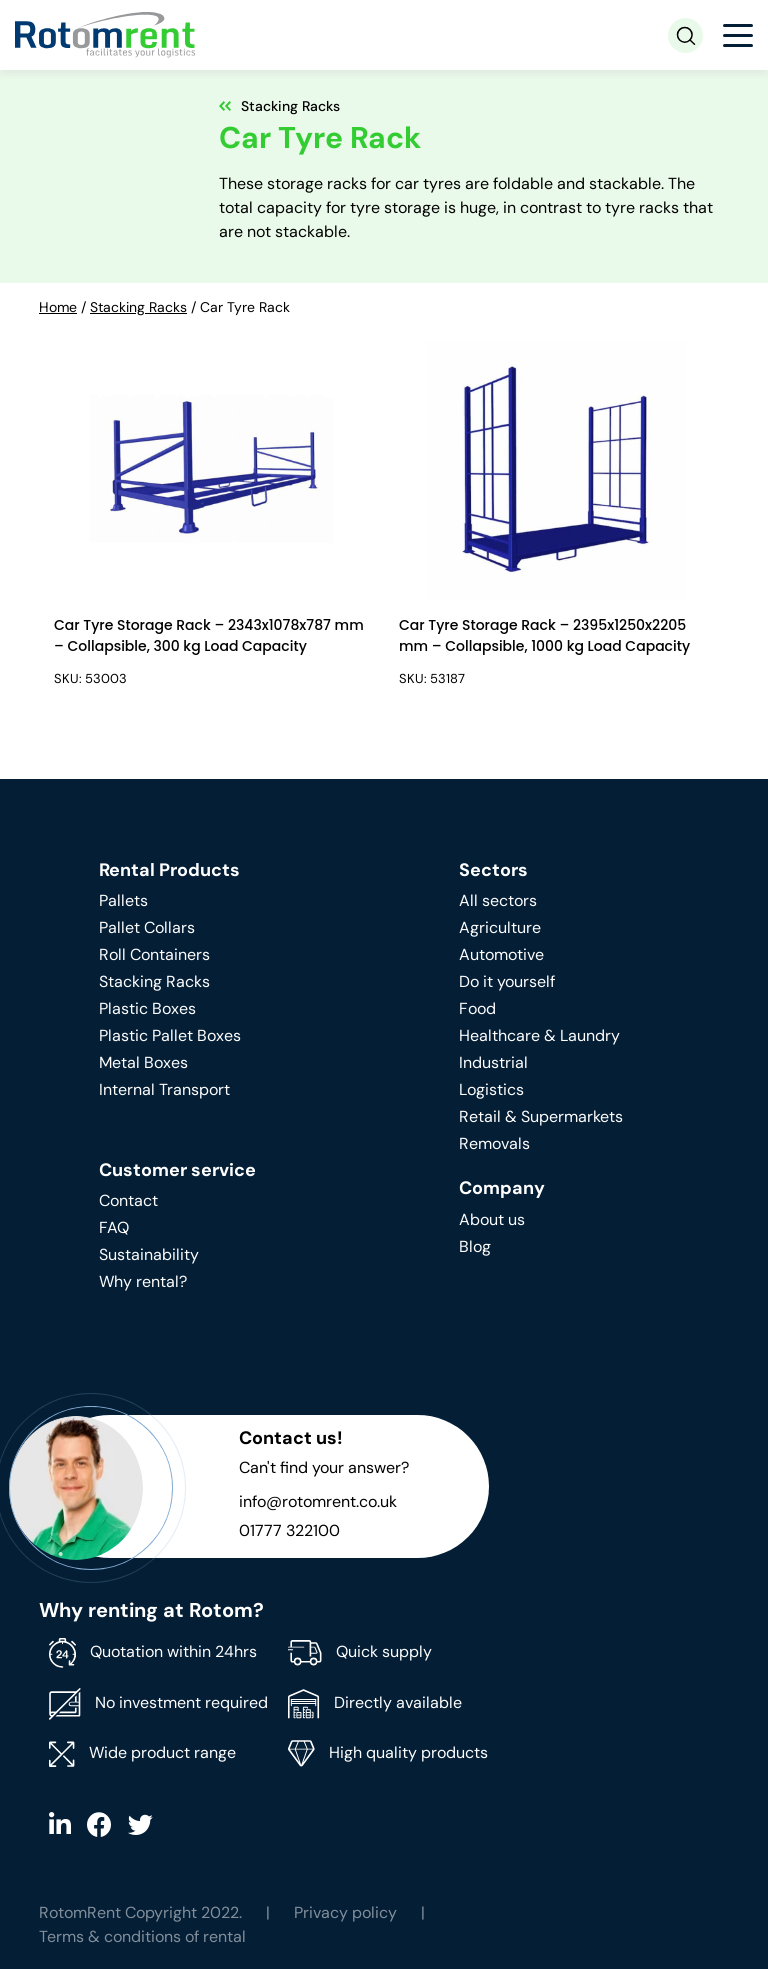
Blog (475, 1246)
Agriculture (500, 927)
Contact (128, 1200)
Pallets (123, 900)
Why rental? (143, 1281)
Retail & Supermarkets (541, 1116)
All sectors (498, 900)
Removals (494, 1143)
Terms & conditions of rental (142, 1936)
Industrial (493, 1062)
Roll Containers (154, 954)
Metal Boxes (143, 1062)
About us (492, 1219)
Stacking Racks (138, 307)
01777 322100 (289, 1530)
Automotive (501, 954)
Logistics (491, 1089)
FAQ (114, 1227)
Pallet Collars (147, 927)
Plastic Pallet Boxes (170, 1035)
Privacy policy (345, 1912)
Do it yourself (507, 981)
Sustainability (149, 1254)
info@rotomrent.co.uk (318, 1501)
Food (477, 1008)
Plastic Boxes (147, 1008)
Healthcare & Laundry (539, 1035)
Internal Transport (164, 1089)
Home (58, 307)
